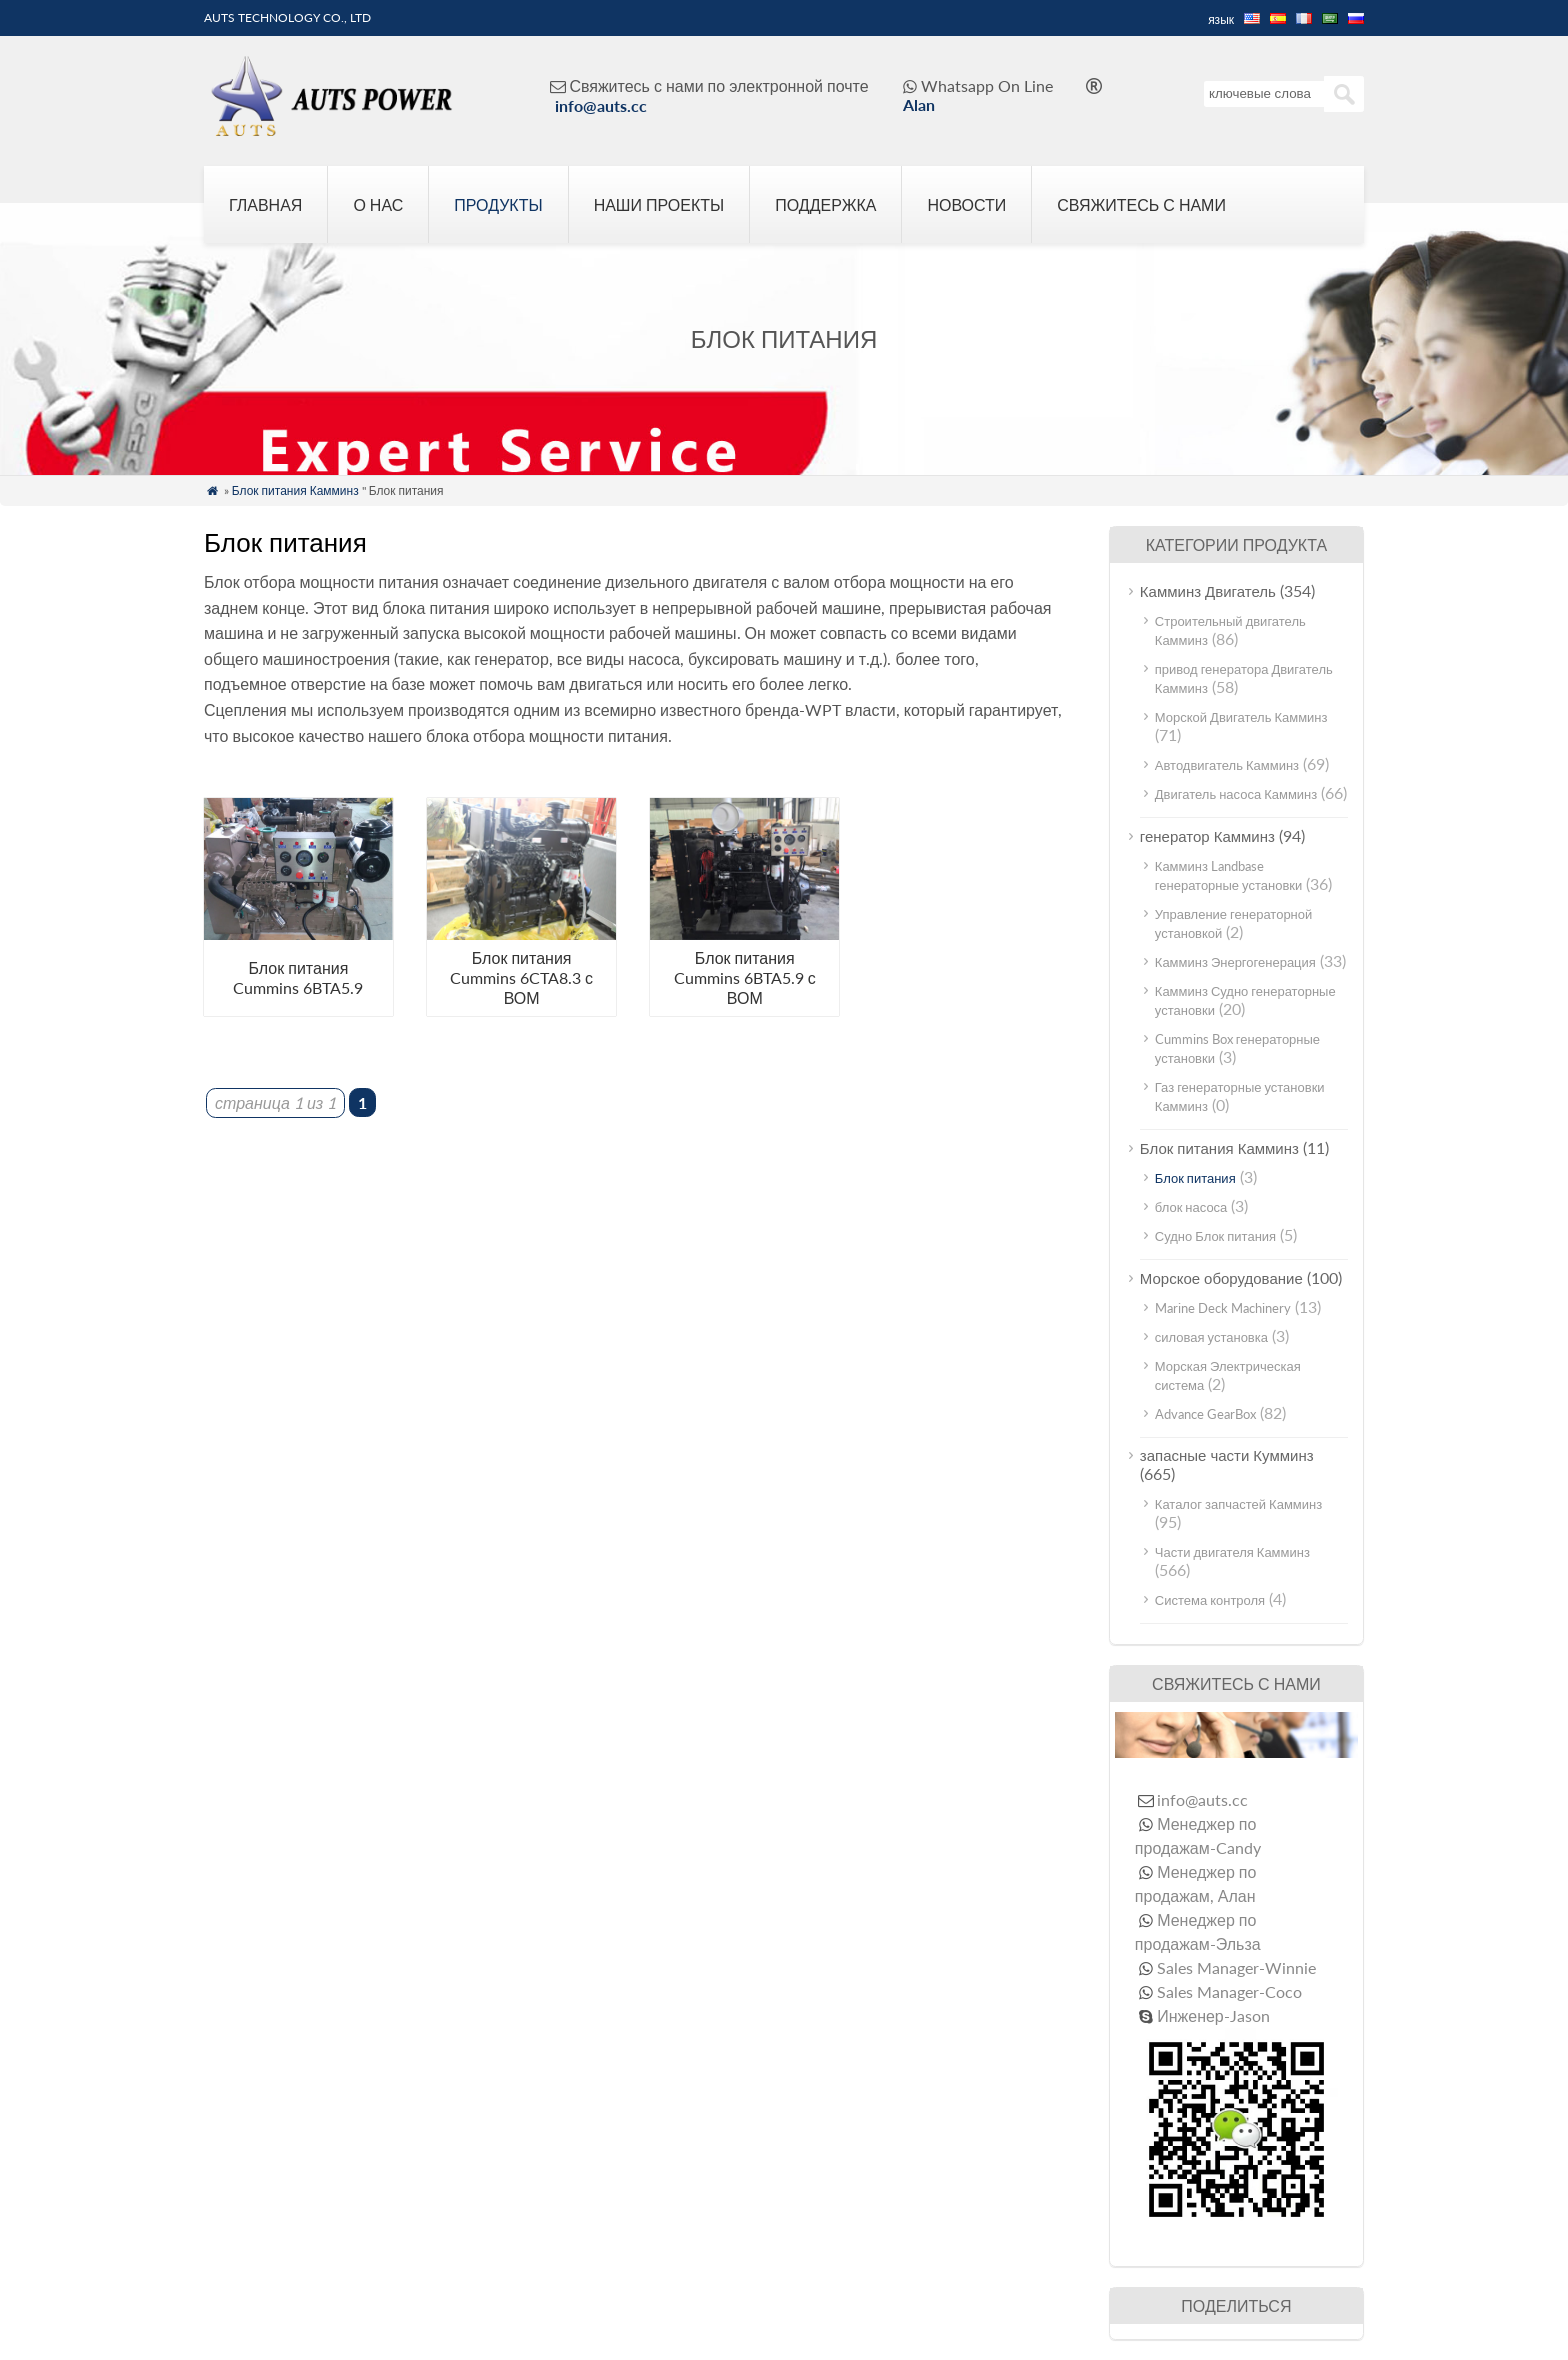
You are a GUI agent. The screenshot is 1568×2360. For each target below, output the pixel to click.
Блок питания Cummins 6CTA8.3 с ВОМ (521, 977)
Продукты (498, 204)
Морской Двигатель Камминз (1241, 717)
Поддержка (825, 204)
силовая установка (1211, 1337)
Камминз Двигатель (1208, 591)
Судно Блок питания (1215, 1236)
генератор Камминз (1207, 836)
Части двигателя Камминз (1232, 1552)
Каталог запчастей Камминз (1238, 1504)
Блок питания (1195, 1178)
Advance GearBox (1205, 1414)
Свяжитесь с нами (1141, 204)
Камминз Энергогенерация (1235, 962)
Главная (265, 204)
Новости (966, 204)
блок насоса (1191, 1207)
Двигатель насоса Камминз (1236, 794)
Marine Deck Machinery (1223, 1308)
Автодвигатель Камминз (1227, 765)
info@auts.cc (601, 105)
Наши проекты (659, 204)
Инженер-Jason (1213, 2015)
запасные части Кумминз (1227, 1455)
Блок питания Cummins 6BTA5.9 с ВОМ (745, 977)
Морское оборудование (1221, 1278)
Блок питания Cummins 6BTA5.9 (298, 977)
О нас (378, 204)
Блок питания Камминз (295, 490)
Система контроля (1210, 1600)
